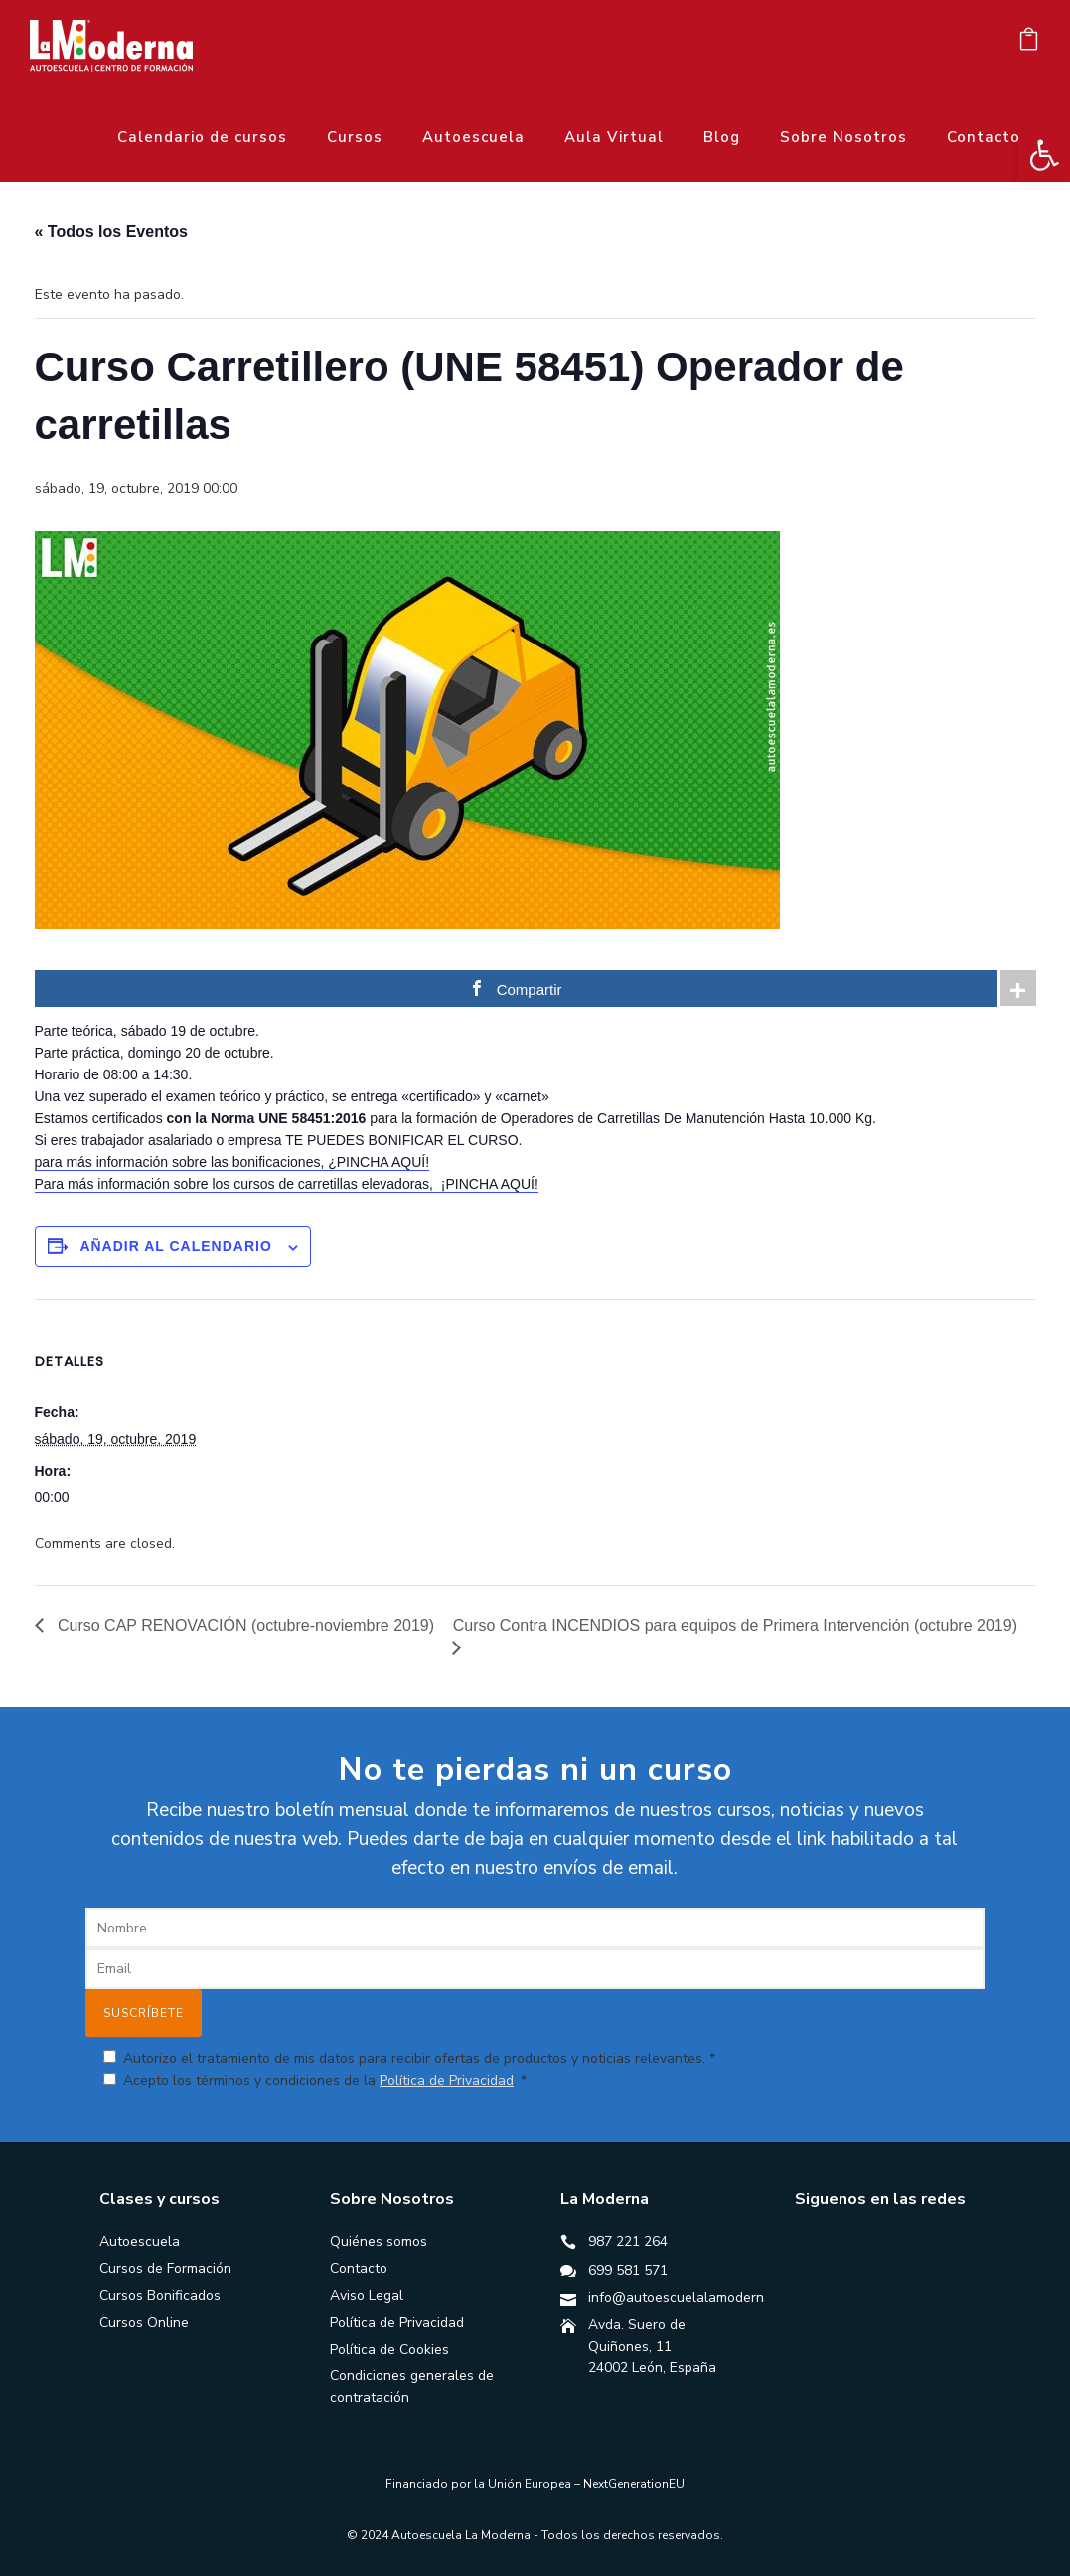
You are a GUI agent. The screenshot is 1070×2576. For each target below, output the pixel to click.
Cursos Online (144, 2322)
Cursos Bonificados (160, 2295)
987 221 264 (628, 2241)
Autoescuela (473, 137)
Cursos (354, 137)
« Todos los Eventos (111, 231)
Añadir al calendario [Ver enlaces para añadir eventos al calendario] (175, 1246)
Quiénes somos (378, 2241)
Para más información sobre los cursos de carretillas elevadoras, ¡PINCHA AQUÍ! (286, 1184)
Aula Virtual (614, 137)
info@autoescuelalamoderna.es (689, 2297)
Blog (721, 137)
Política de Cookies (389, 2349)
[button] (1044, 155)
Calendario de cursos (202, 137)
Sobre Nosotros (843, 137)
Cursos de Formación (165, 2268)
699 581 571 (628, 2270)
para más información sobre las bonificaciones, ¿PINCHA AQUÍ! (232, 1162)
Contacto (983, 137)
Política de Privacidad (447, 2081)
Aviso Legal (366, 2295)
